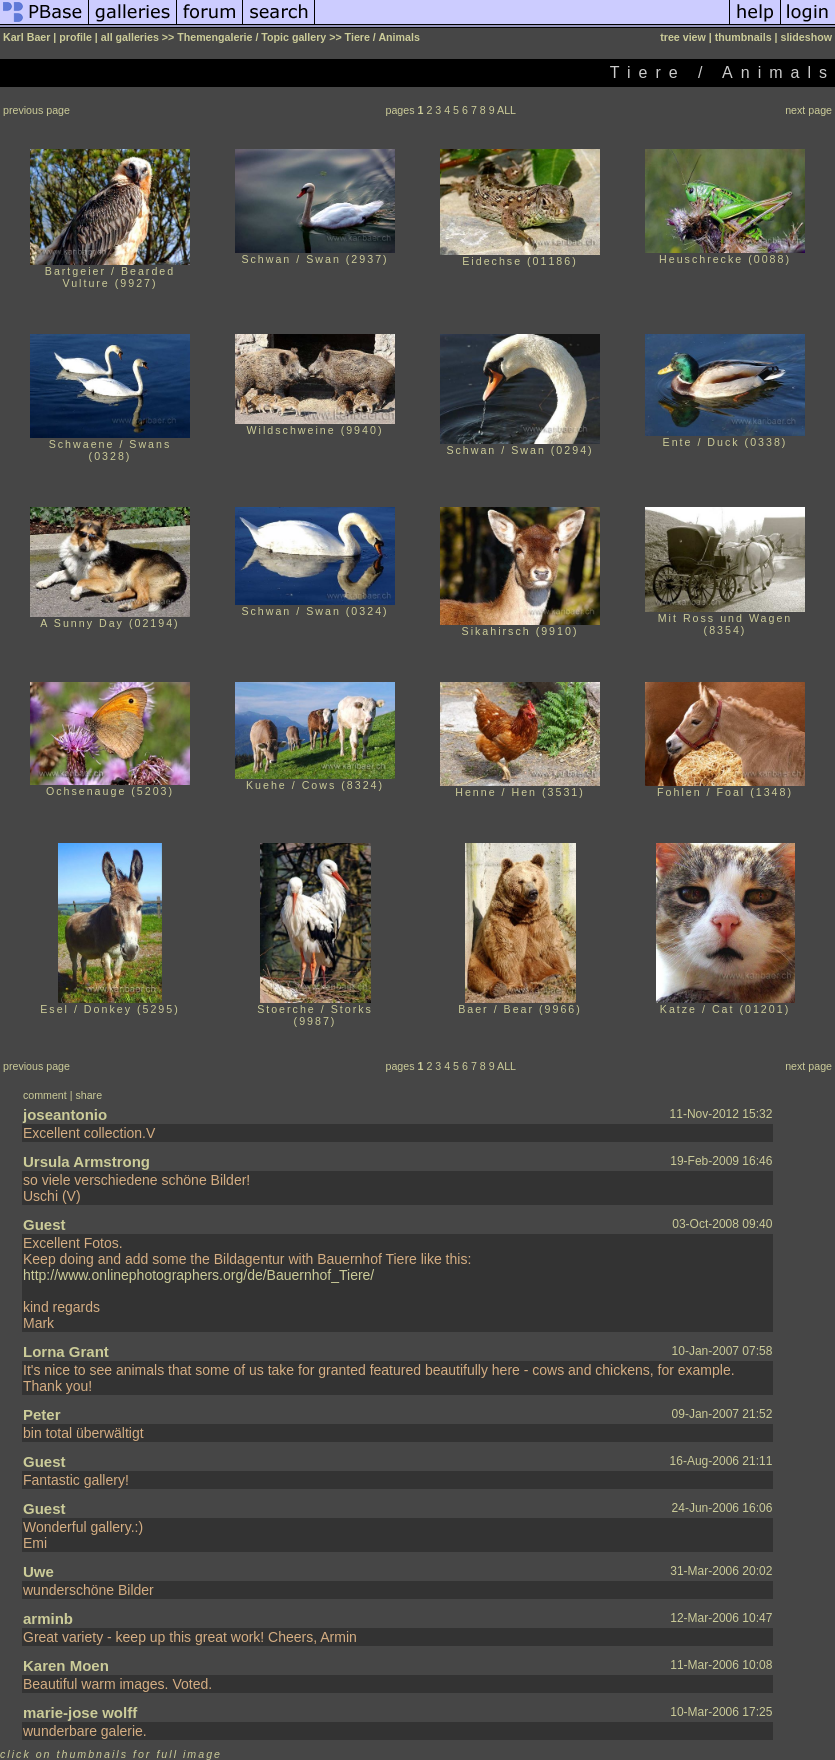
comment (45, 1095)
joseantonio (65, 1114)
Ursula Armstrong (86, 1161)
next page (808, 110)
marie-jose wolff (80, 1712)
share (88, 1095)
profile (75, 37)
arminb (48, 1618)
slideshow (806, 37)
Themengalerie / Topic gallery (251, 37)
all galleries (130, 37)
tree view (683, 37)
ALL (506, 110)
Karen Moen (66, 1665)
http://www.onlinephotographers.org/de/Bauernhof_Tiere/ (198, 1275)
